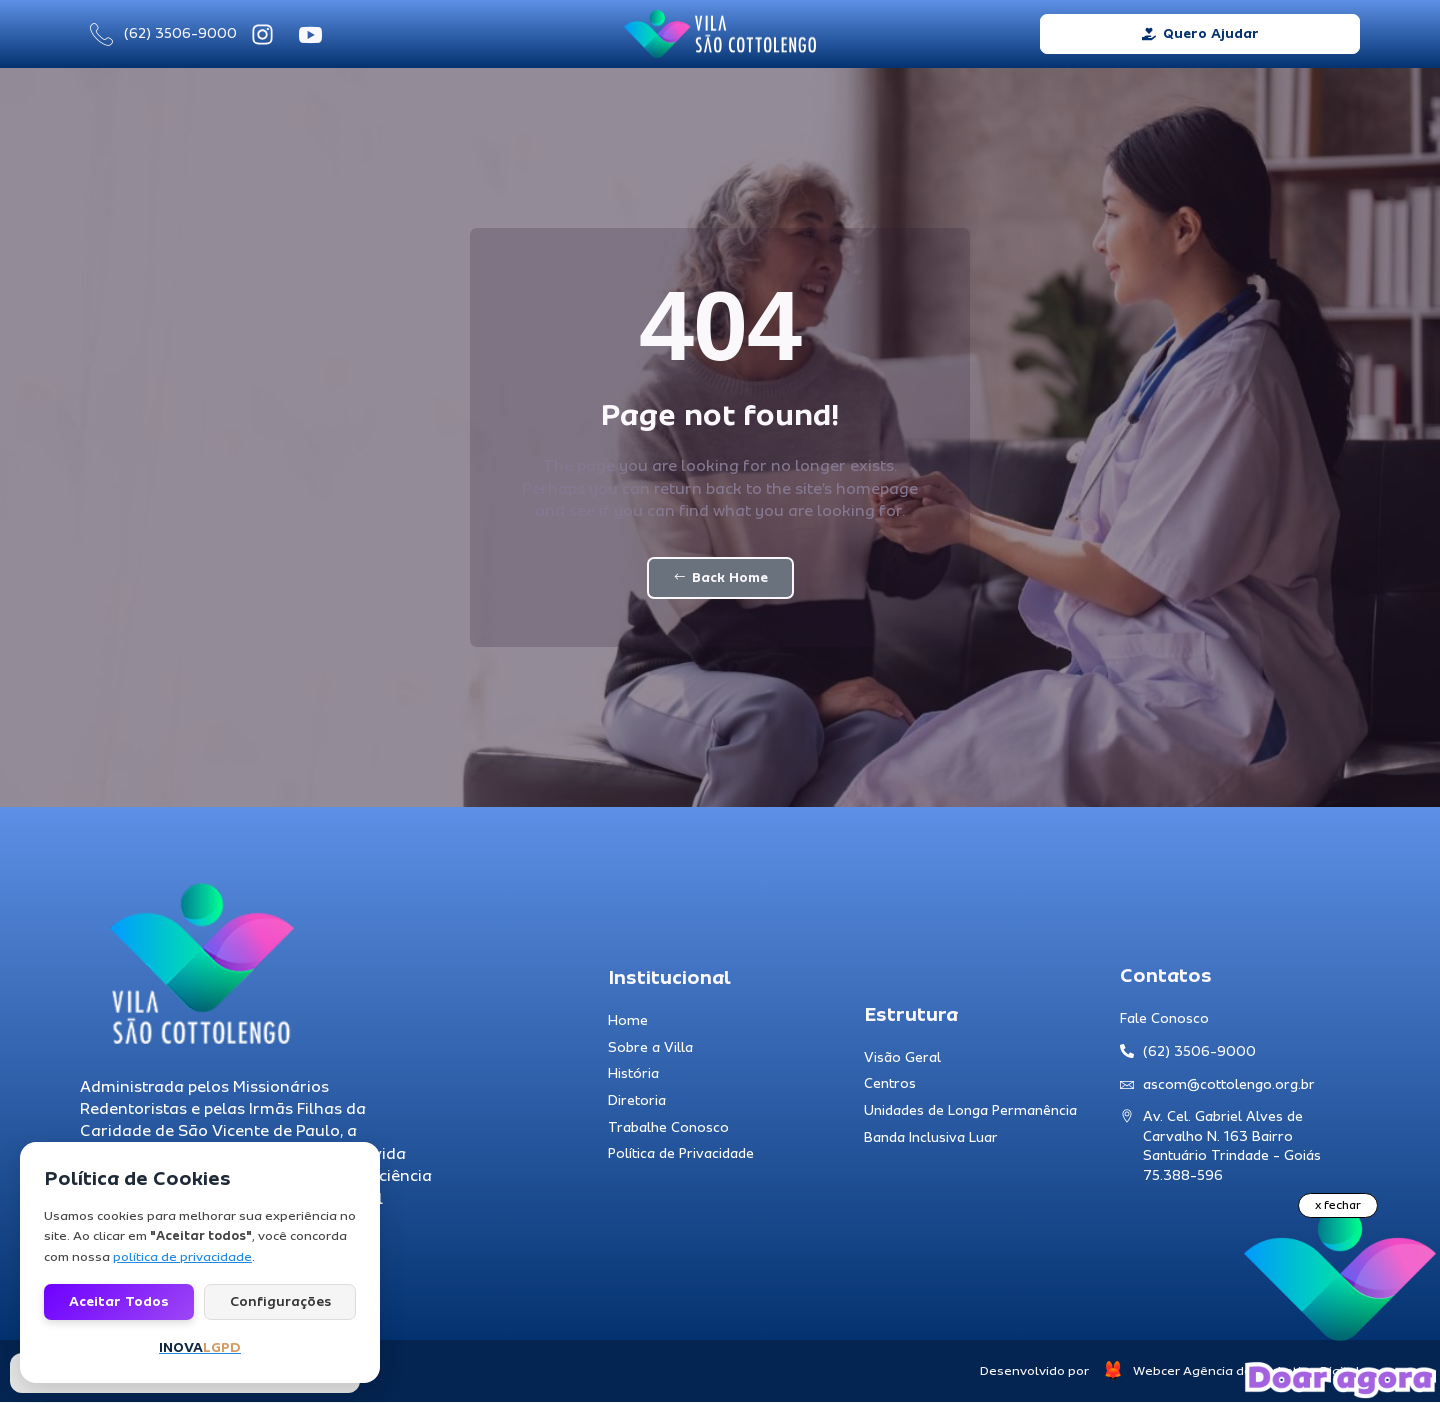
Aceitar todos (119, 1301)
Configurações (280, 1301)
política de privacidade (182, 1257)
